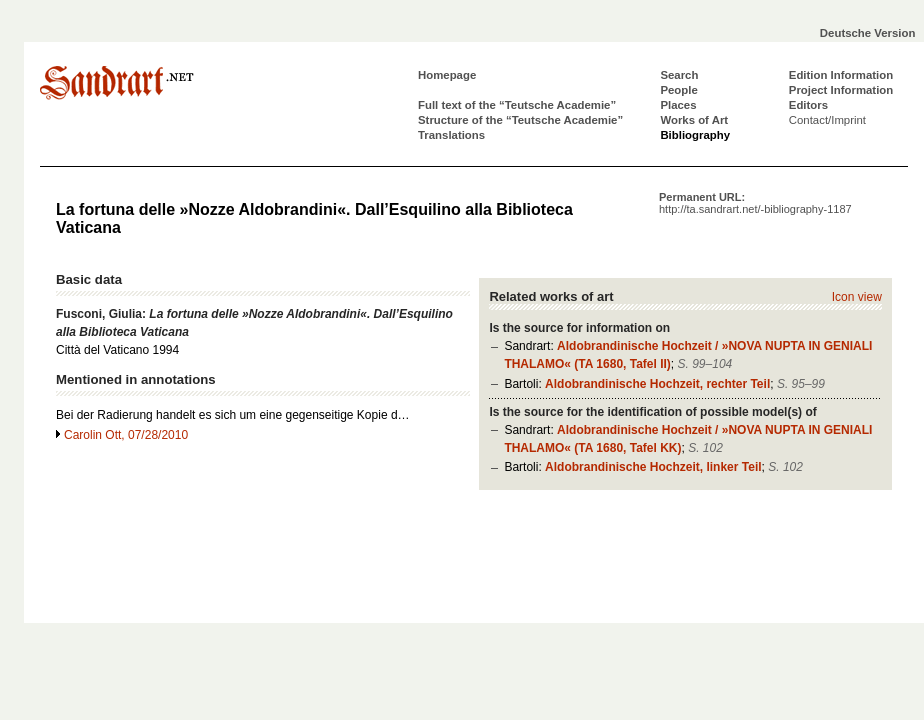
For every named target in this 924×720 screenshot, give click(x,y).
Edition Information (841, 75)
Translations (451, 135)
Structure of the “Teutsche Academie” (520, 120)
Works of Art (694, 120)
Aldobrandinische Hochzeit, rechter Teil (657, 384)
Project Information (841, 90)
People (678, 90)
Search (679, 75)
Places (678, 105)
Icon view (857, 297)
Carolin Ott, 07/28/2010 (126, 435)
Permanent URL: (755, 203)
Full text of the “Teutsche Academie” (517, 105)
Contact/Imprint (827, 120)
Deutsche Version (868, 33)
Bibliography (695, 135)
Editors (808, 105)
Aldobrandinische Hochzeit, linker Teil (653, 467)
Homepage (447, 75)
